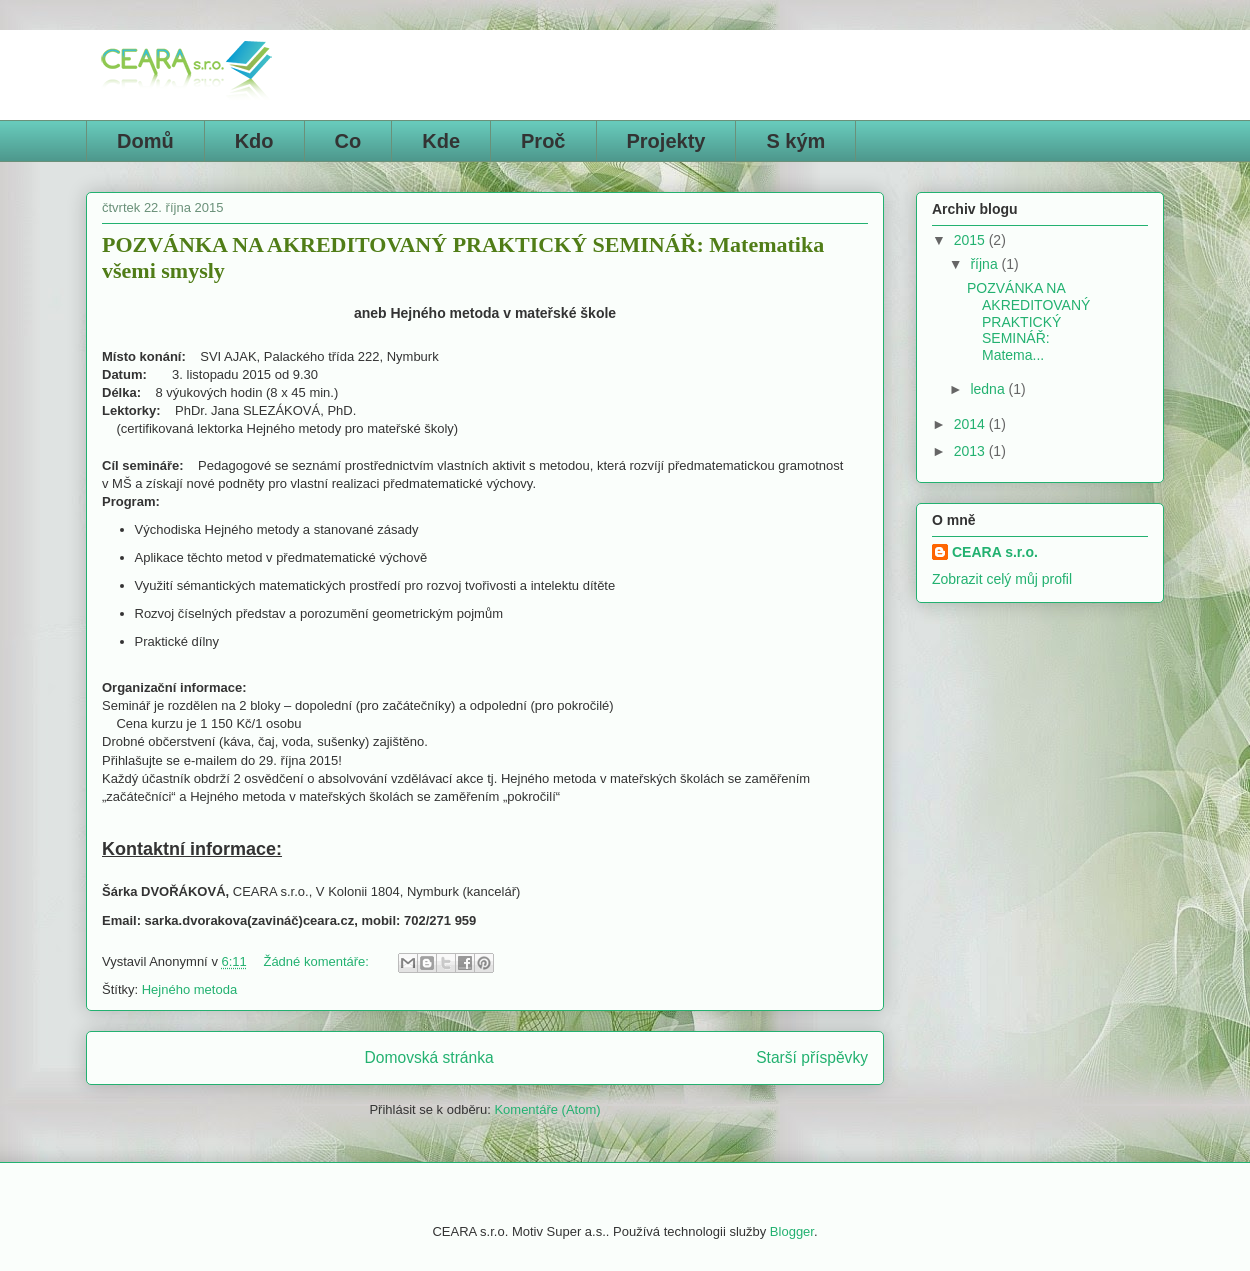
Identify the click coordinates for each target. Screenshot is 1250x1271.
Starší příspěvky (812, 1057)
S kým (795, 141)
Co (348, 141)
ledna (989, 389)
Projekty (666, 141)
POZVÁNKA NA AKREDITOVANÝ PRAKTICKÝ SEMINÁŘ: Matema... (1028, 321)
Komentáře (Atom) (547, 1109)
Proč (543, 141)
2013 (971, 451)
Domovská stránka (429, 1057)
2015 (971, 240)
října (985, 264)
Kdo (254, 141)
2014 (971, 424)
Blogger (792, 1231)
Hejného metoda (189, 989)
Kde (441, 141)
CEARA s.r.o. (995, 552)
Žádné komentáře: (317, 961)
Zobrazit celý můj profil (1002, 579)
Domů (145, 141)
